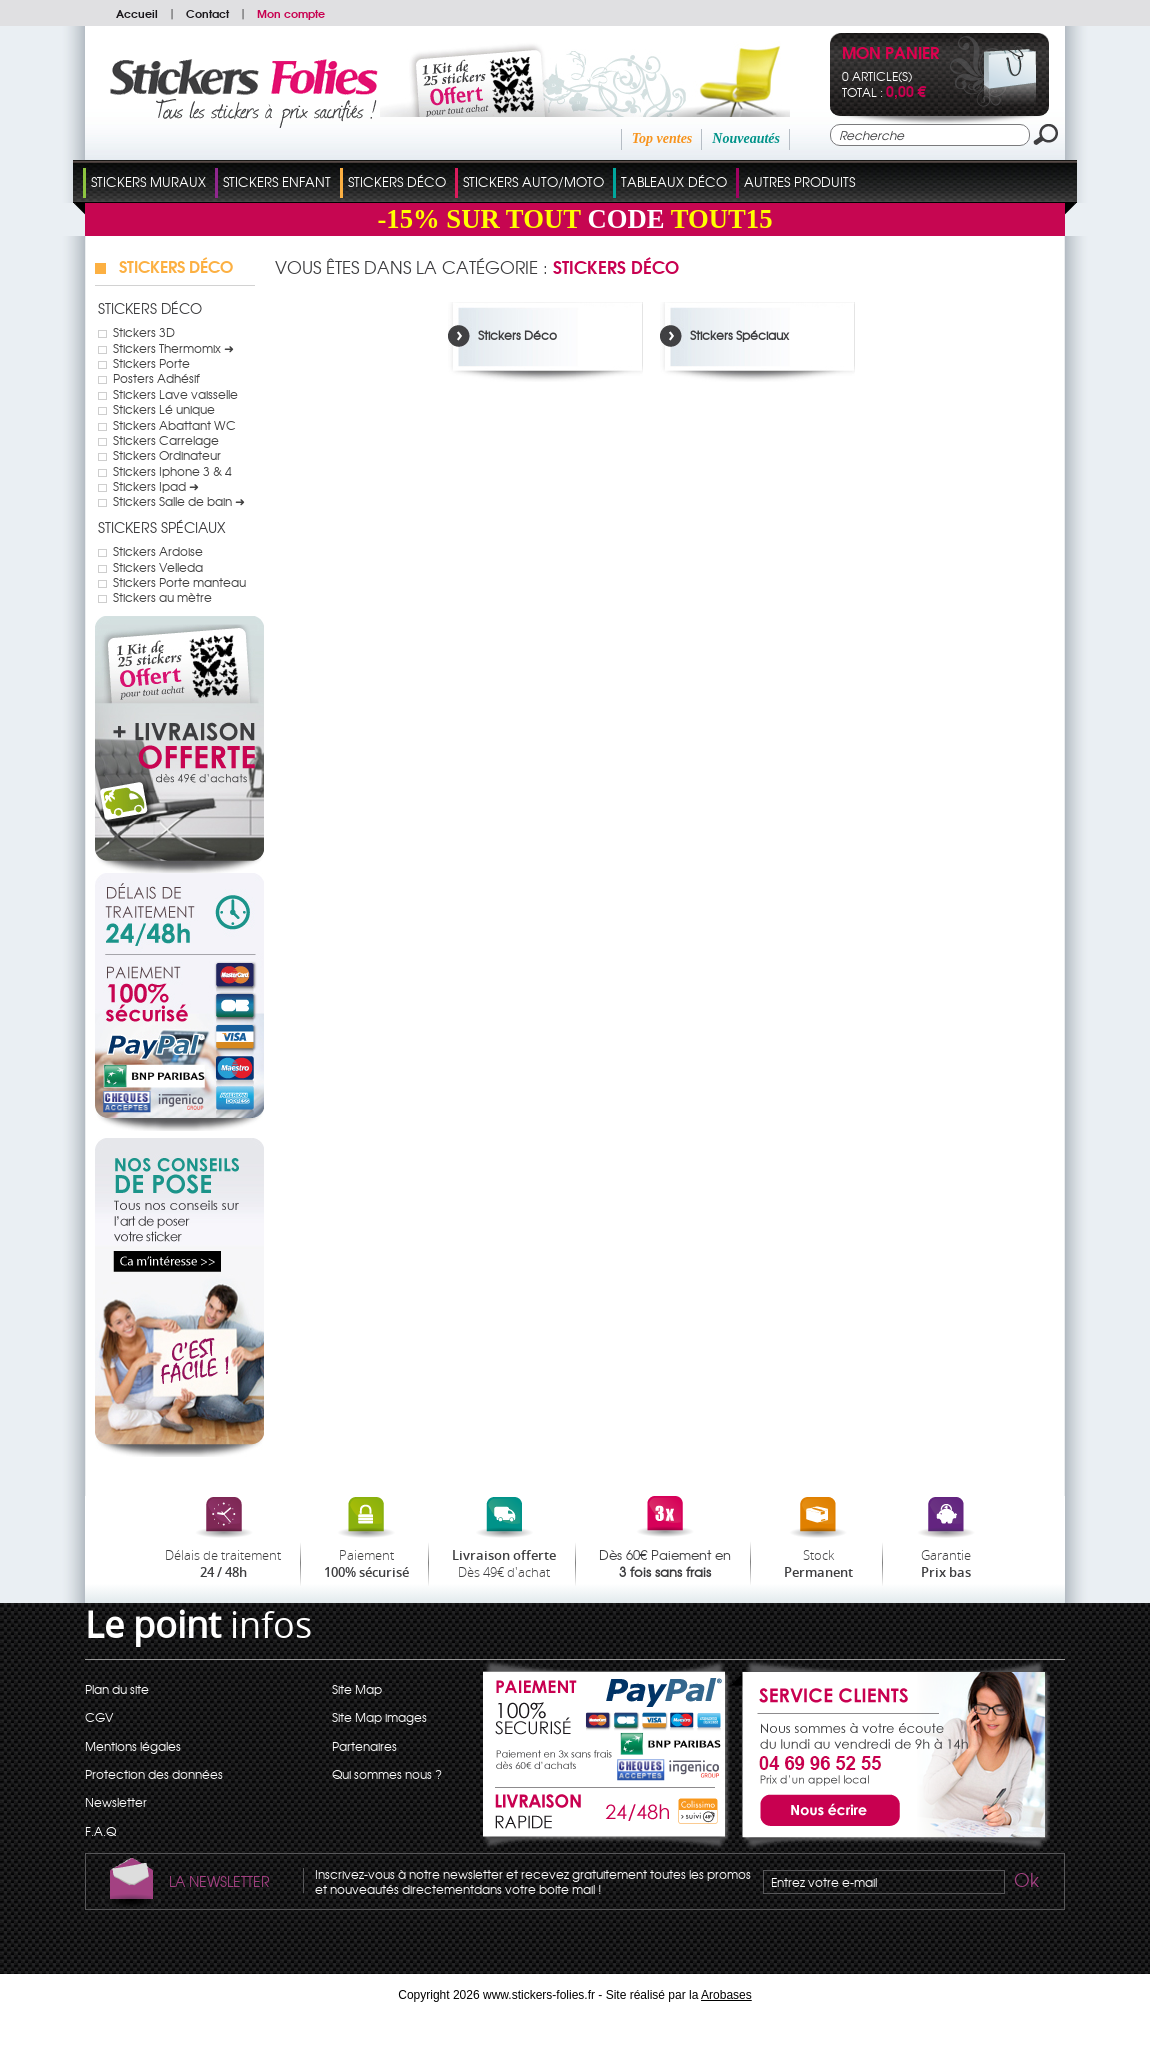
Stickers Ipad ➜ (156, 486)
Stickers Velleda (158, 567)
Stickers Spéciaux (162, 527)
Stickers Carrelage (166, 440)
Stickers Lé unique (164, 409)
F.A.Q (100, 1831)
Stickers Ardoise (158, 551)
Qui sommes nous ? (387, 1774)
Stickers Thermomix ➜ (173, 348)
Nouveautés (746, 138)
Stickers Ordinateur (167, 455)
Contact (207, 13)
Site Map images (379, 1717)
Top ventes (662, 138)
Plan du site (117, 1689)
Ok (1025, 1883)
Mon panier (890, 54)
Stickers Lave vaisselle (175, 394)
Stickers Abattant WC (174, 425)
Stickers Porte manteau (179, 582)
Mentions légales (133, 1746)
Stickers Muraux (148, 181)
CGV (99, 1717)
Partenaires (364, 1746)
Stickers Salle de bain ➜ (179, 501)
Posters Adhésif (156, 378)
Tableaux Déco (674, 181)
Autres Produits (799, 181)
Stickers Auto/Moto (533, 181)
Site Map (357, 1689)
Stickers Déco (397, 181)
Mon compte (291, 13)
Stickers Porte (151, 363)
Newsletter (116, 1802)
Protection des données (154, 1774)
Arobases (726, 1995)
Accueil (137, 13)
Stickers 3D (144, 332)
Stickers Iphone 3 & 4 (172, 471)
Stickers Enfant (277, 181)
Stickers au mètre (162, 597)
